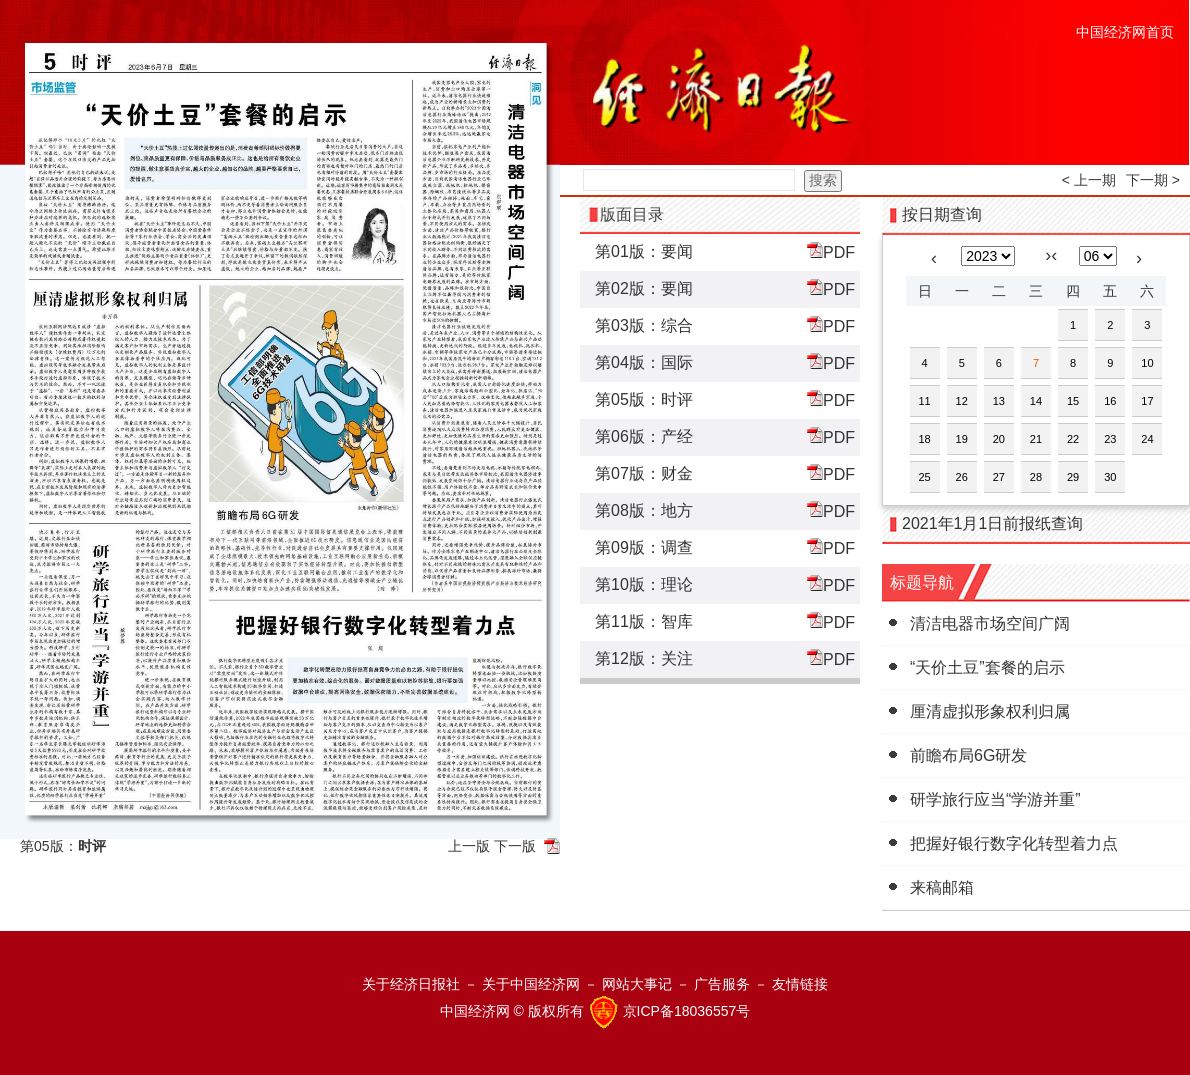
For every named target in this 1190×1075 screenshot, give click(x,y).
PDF (831, 251)
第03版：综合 (644, 325)
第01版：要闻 (644, 251)
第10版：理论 (644, 584)
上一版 (469, 846)
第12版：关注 (644, 658)
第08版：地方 (644, 510)
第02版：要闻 (644, 288)
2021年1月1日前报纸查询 (992, 523)
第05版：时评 (644, 399)
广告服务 (722, 984)
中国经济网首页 (1125, 32)
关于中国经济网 (531, 984)
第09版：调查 (644, 547)
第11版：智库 (644, 621)
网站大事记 (637, 984)
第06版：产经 (644, 436)
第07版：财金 (644, 473)
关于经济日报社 (411, 984)
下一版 (515, 846)
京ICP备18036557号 (687, 1011)
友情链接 (800, 984)
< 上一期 (1089, 180)
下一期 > (1153, 180)
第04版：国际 (644, 362)
